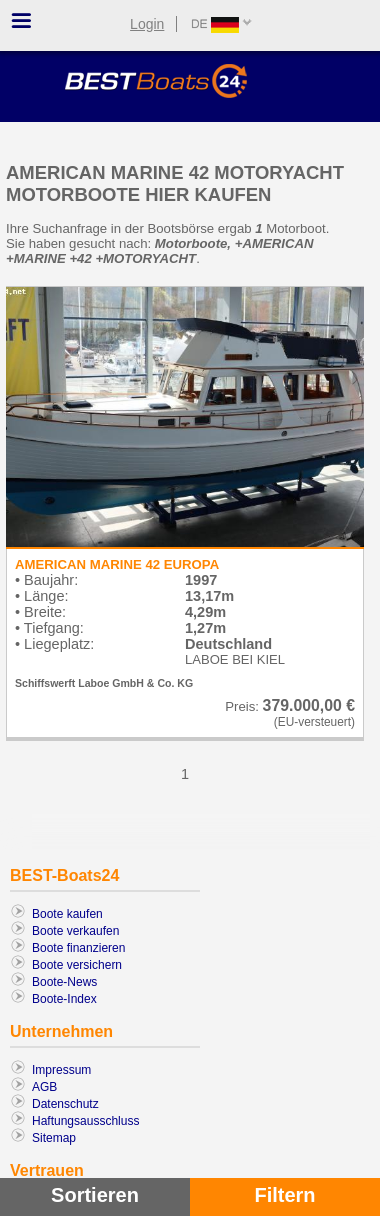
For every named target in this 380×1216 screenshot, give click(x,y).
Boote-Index (64, 999)
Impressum (61, 1070)
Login (147, 24)
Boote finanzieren (78, 948)
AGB (44, 1087)
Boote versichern (77, 965)
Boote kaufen (67, 914)
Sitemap (54, 1138)
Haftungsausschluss (85, 1121)
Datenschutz (65, 1104)
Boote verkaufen (75, 931)
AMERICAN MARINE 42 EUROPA (117, 564)
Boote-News (64, 982)
